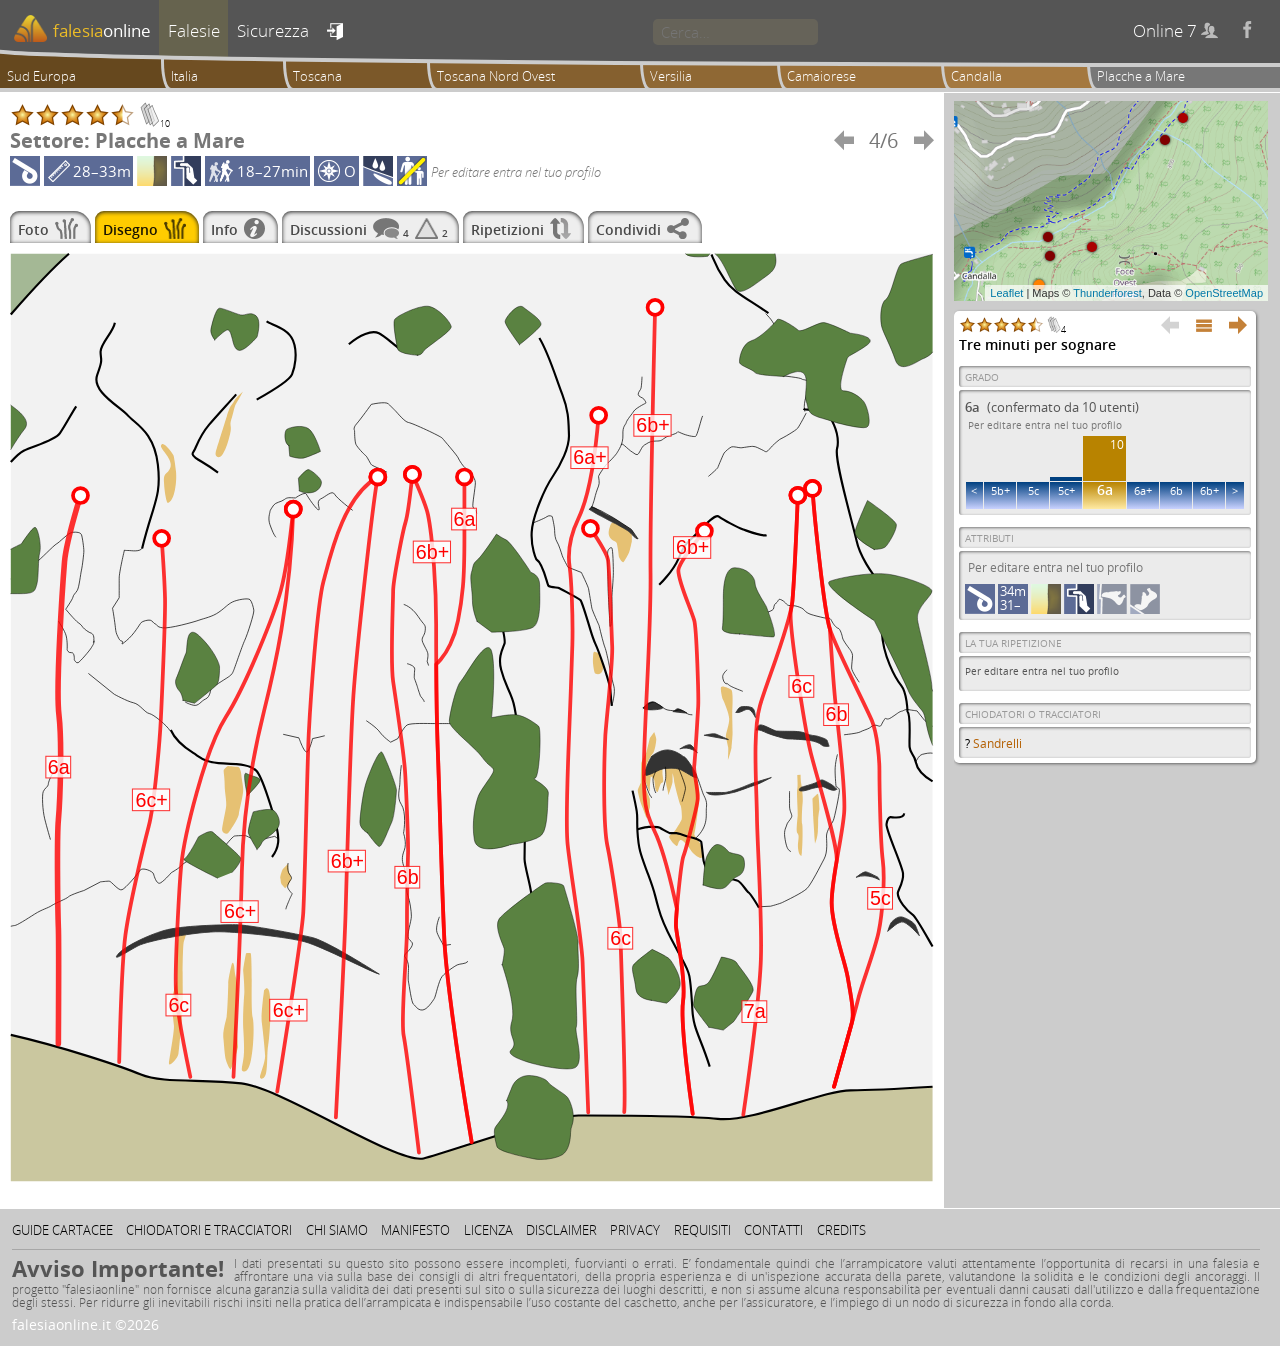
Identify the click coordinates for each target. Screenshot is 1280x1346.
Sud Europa (41, 76)
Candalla (976, 76)
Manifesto (415, 1230)
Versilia (671, 76)
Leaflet (1006, 293)
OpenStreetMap (1224, 293)
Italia (184, 76)
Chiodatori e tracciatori (209, 1230)
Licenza (488, 1230)
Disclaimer (561, 1230)
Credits (841, 1230)
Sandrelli (997, 743)
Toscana (317, 76)
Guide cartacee (62, 1230)
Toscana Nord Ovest (496, 76)
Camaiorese (821, 76)
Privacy (635, 1230)
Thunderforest (1107, 293)
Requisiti (702, 1230)
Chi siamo (337, 1230)
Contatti (773, 1230)
